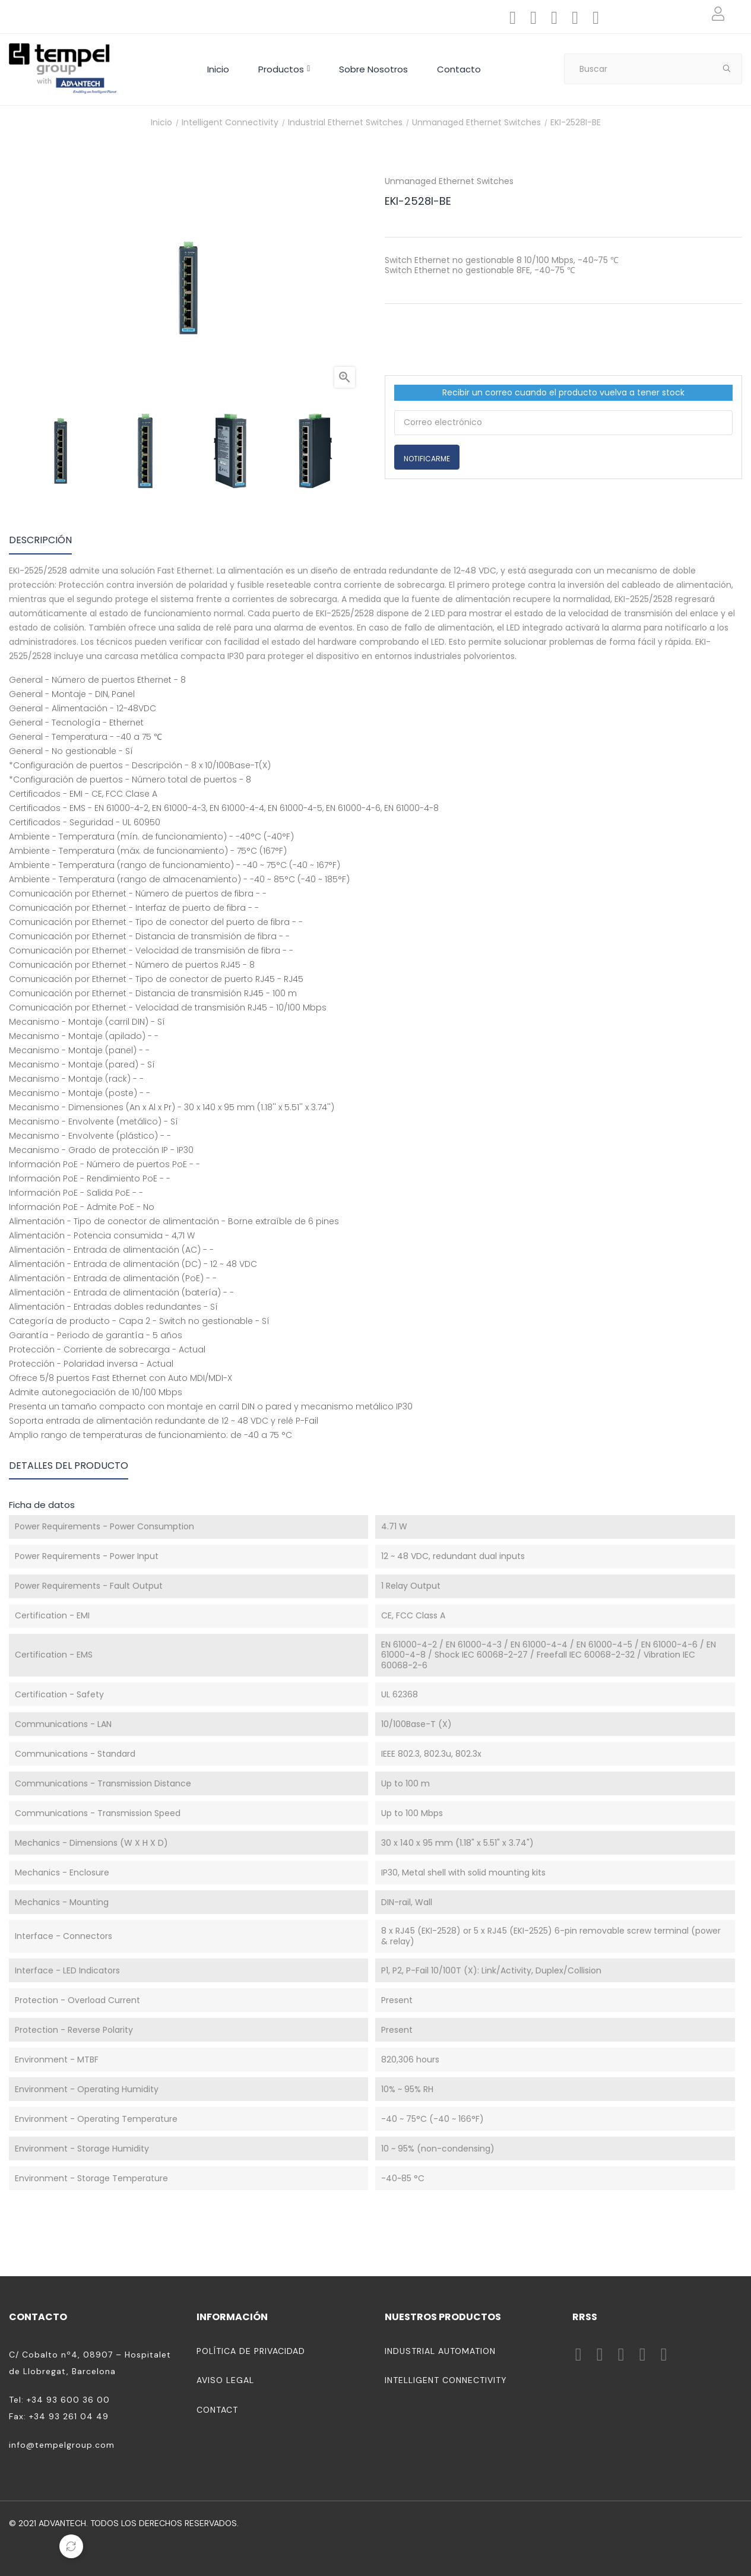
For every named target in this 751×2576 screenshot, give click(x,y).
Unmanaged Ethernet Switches (449, 181)
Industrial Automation (440, 2351)
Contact (217, 2409)
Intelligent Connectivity (446, 2380)
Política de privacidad (251, 2351)
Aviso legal (225, 2380)
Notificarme (427, 459)
